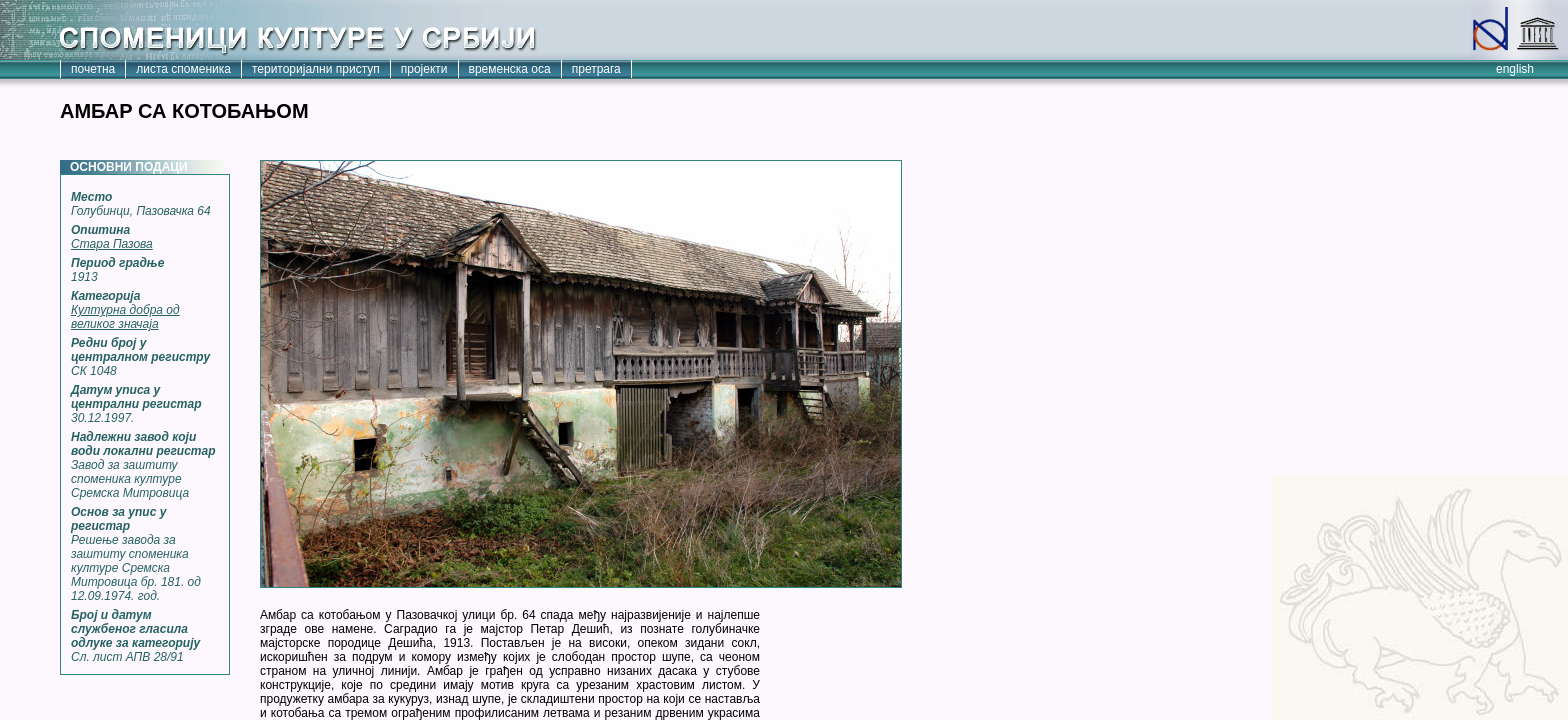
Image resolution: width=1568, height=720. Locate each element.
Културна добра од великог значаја (125, 317)
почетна (93, 69)
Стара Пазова (112, 244)
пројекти (424, 69)
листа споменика (183, 69)
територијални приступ (316, 69)
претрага (596, 69)
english (1515, 69)
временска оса (510, 69)
